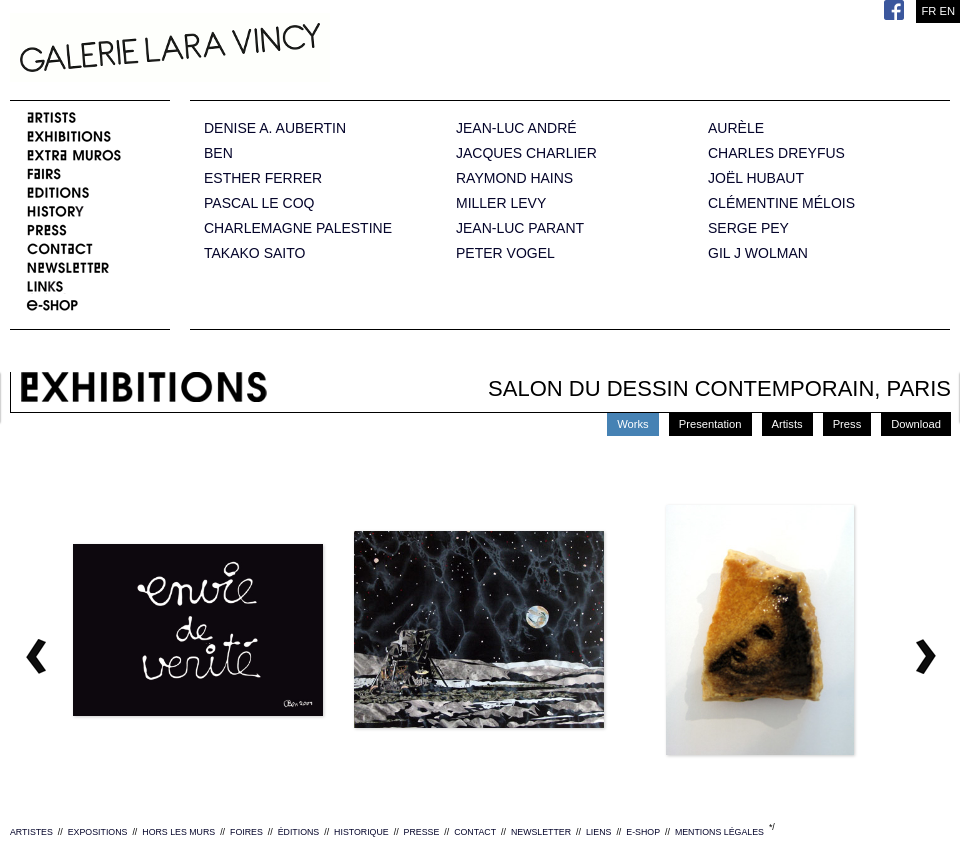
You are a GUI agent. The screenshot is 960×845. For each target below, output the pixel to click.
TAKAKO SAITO (254, 253)
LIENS (598, 832)
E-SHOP (643, 832)
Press (847, 424)
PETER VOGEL (505, 253)
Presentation (710, 424)
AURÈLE (736, 128)
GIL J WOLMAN (758, 253)
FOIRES (246, 832)
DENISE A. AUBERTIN (275, 128)
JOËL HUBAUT (756, 178)
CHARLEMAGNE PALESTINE (298, 228)
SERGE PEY (748, 228)
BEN (218, 153)
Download (916, 424)
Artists (787, 424)
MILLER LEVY (501, 203)
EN (947, 11)
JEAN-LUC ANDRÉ (516, 128)
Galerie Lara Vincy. (270, 50)
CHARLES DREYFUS (776, 153)
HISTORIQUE (361, 832)
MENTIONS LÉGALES (719, 832)
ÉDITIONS (299, 832)
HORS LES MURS (178, 832)
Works (633, 424)
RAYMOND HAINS (514, 178)
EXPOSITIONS (98, 832)
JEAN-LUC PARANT (520, 228)
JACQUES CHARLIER (526, 153)
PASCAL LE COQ (259, 203)
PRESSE (422, 832)
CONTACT (475, 832)
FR (928, 11)
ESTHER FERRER (263, 178)
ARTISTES (31, 832)
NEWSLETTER (541, 832)
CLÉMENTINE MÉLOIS (781, 203)
